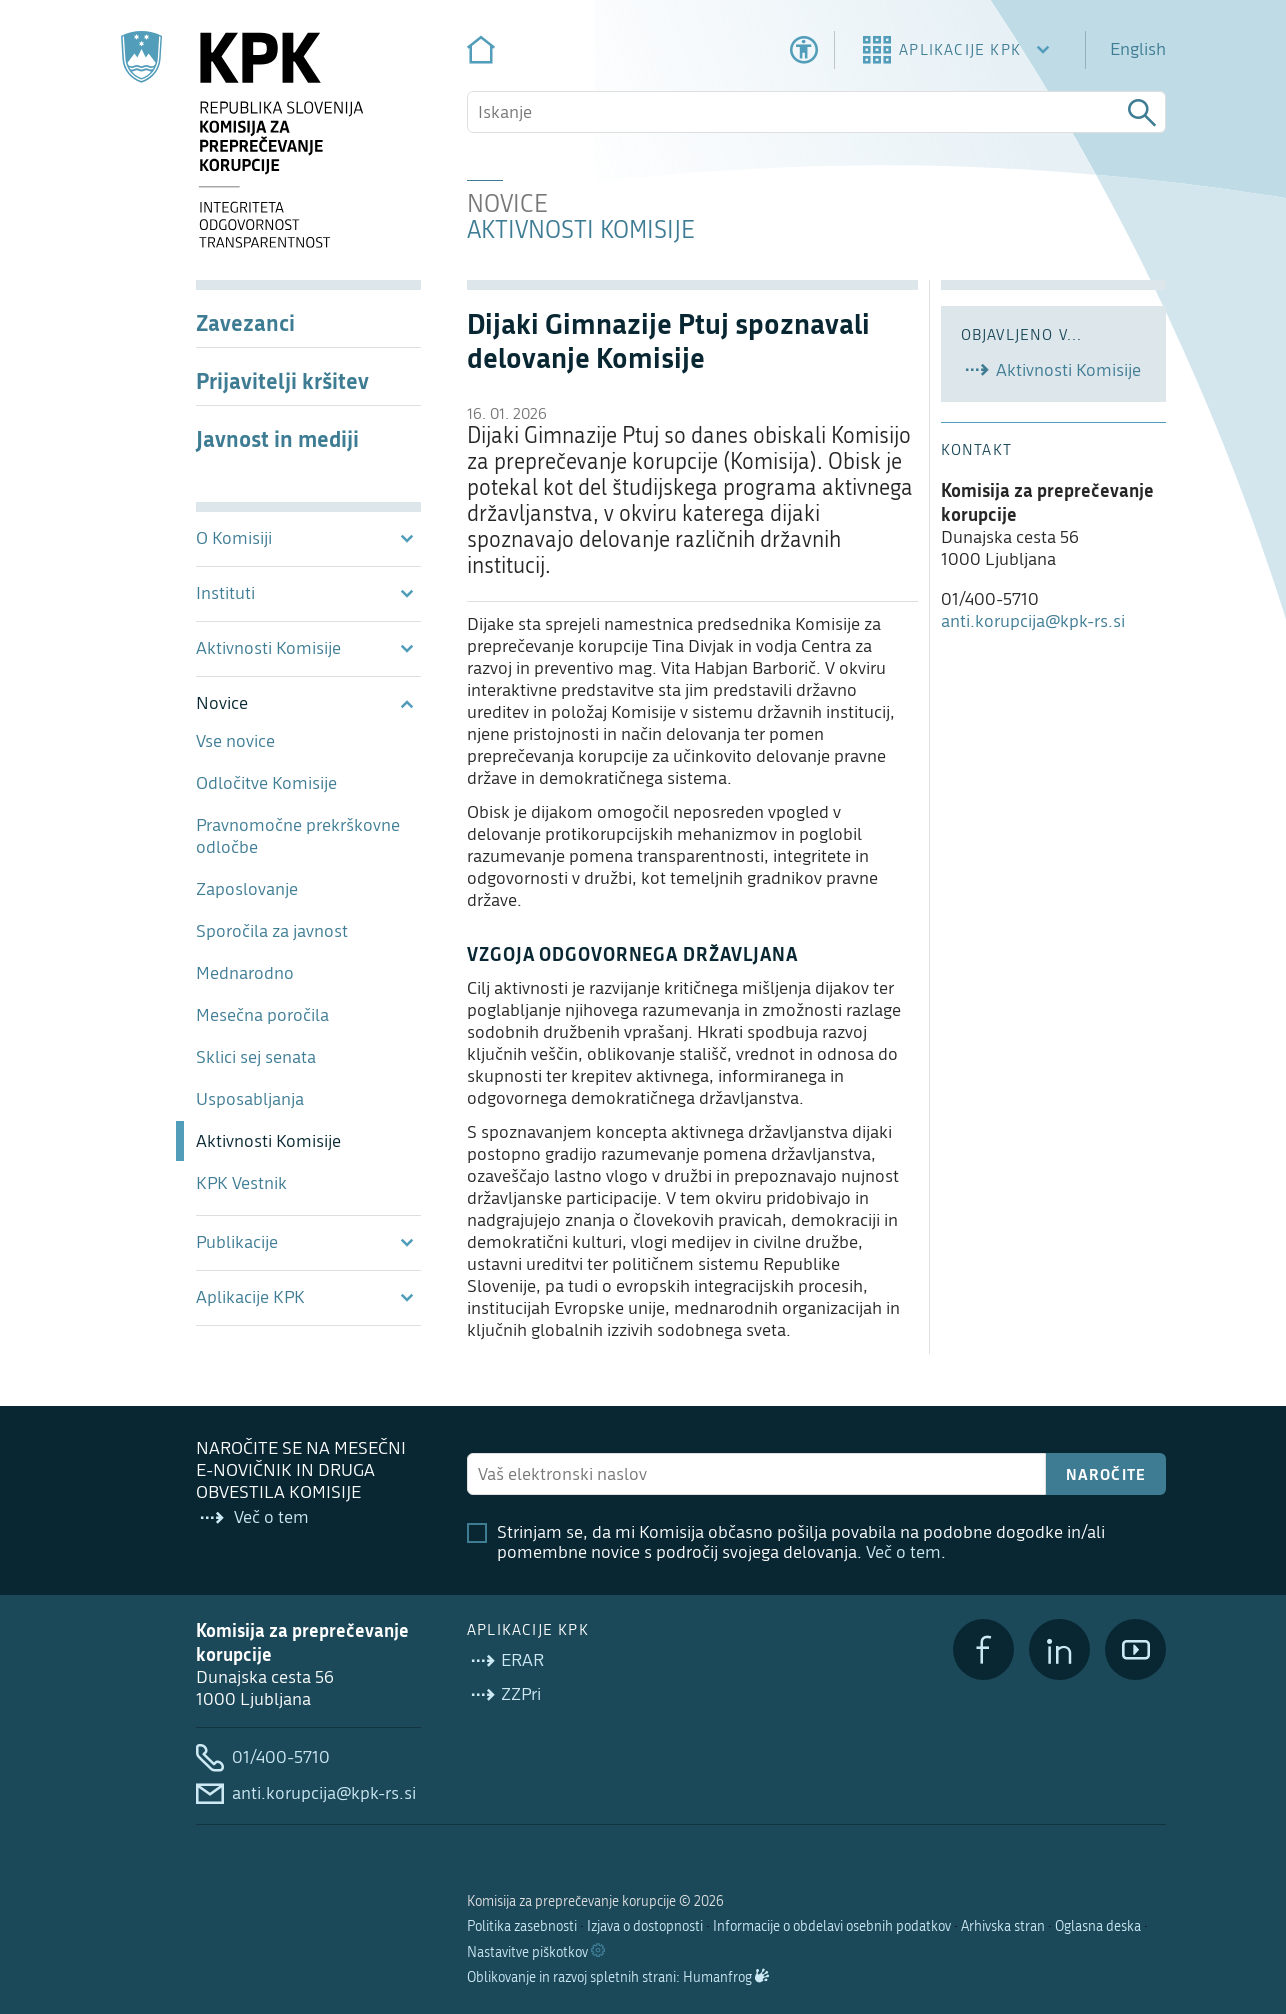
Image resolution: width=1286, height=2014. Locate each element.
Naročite (1106, 1474)
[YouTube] (1135, 1649)
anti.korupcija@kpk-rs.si (1033, 621)
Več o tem (903, 1552)
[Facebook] (983, 1649)
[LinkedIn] (1059, 1649)
